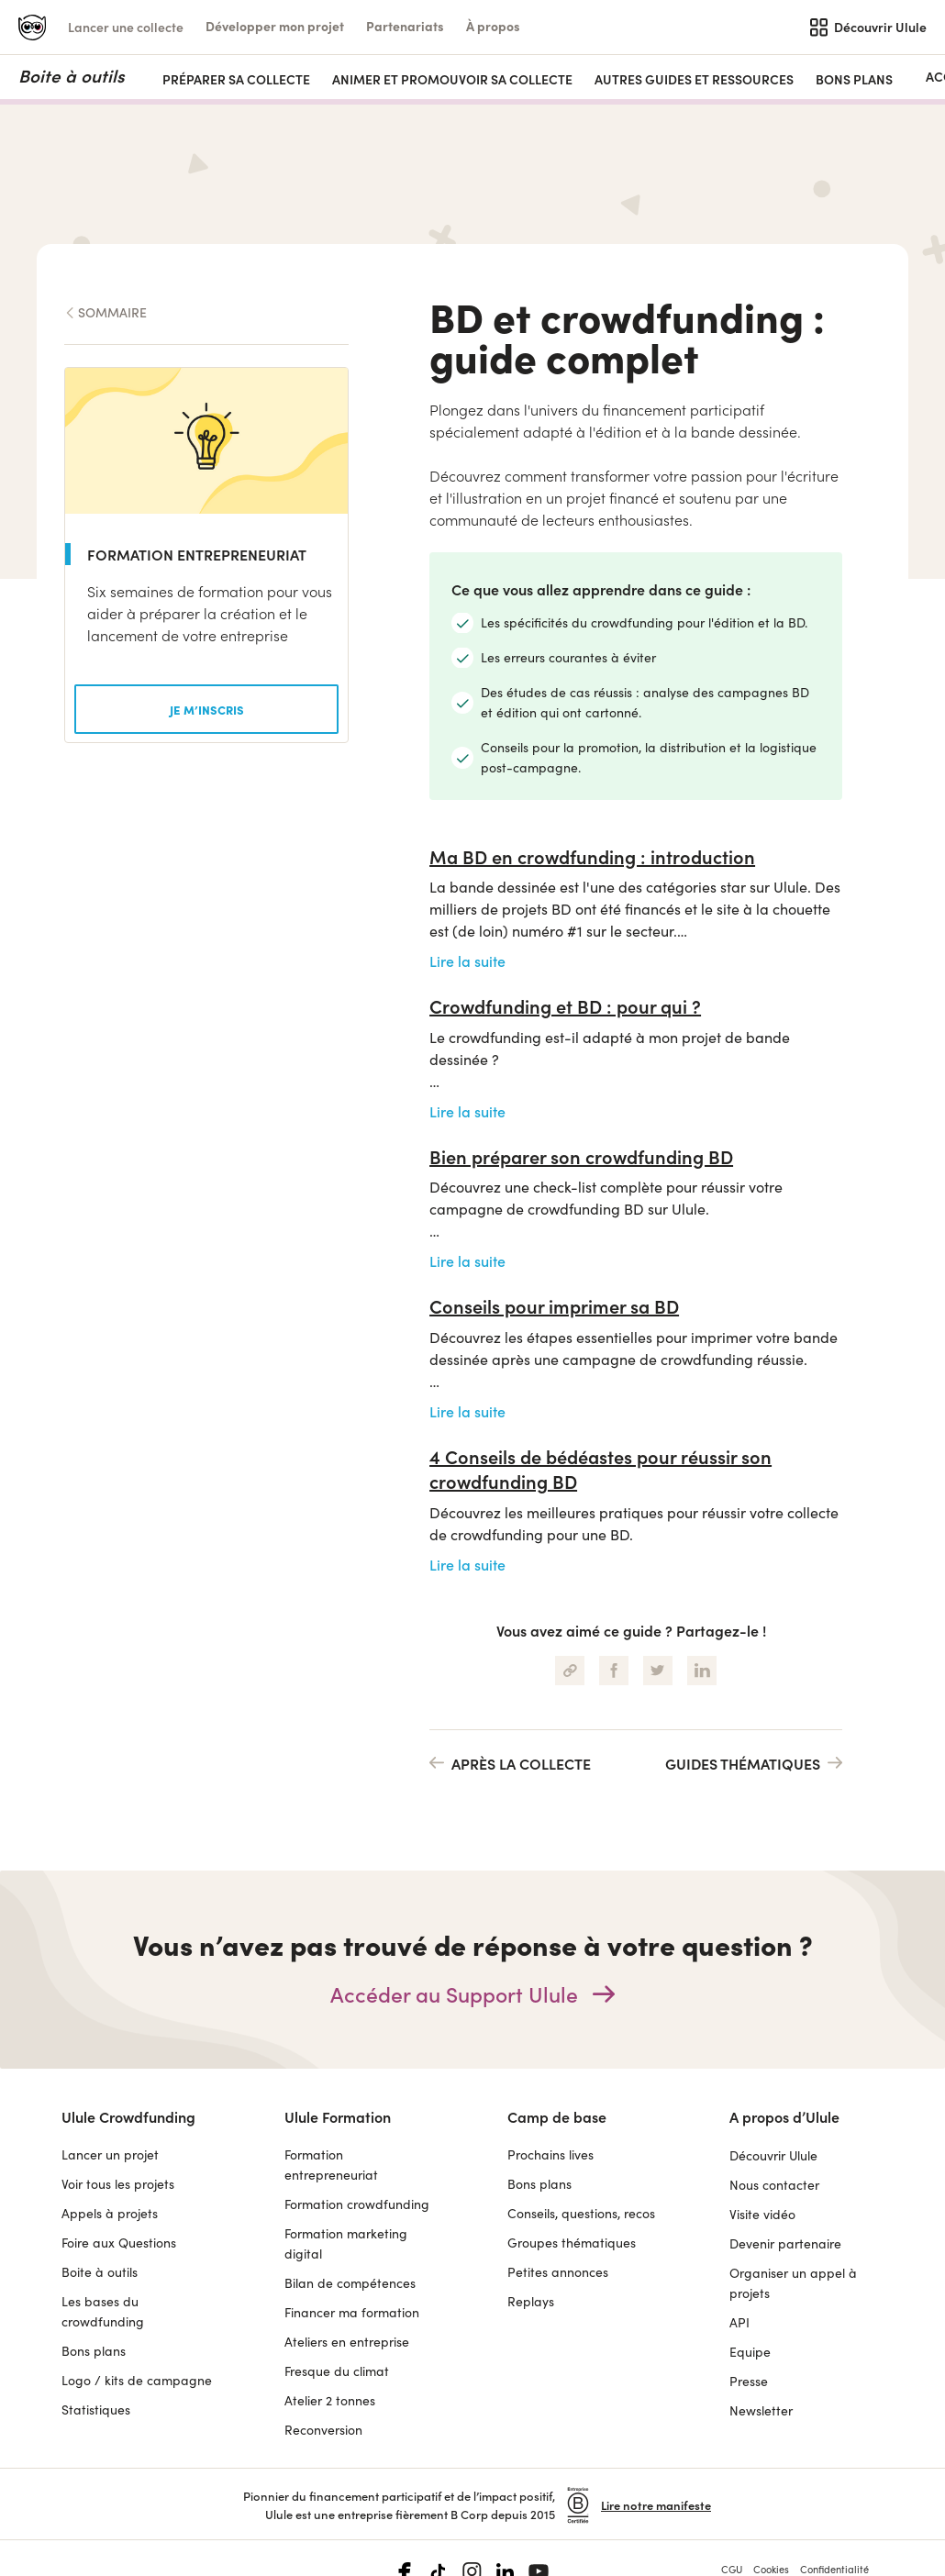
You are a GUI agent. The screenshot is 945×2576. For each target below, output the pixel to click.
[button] (275, 26)
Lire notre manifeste (656, 2453)
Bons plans (854, 79)
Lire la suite (467, 909)
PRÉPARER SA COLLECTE (236, 79)
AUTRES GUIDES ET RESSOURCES (694, 79)
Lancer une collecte (125, 26)
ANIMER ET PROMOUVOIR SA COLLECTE (452, 79)
